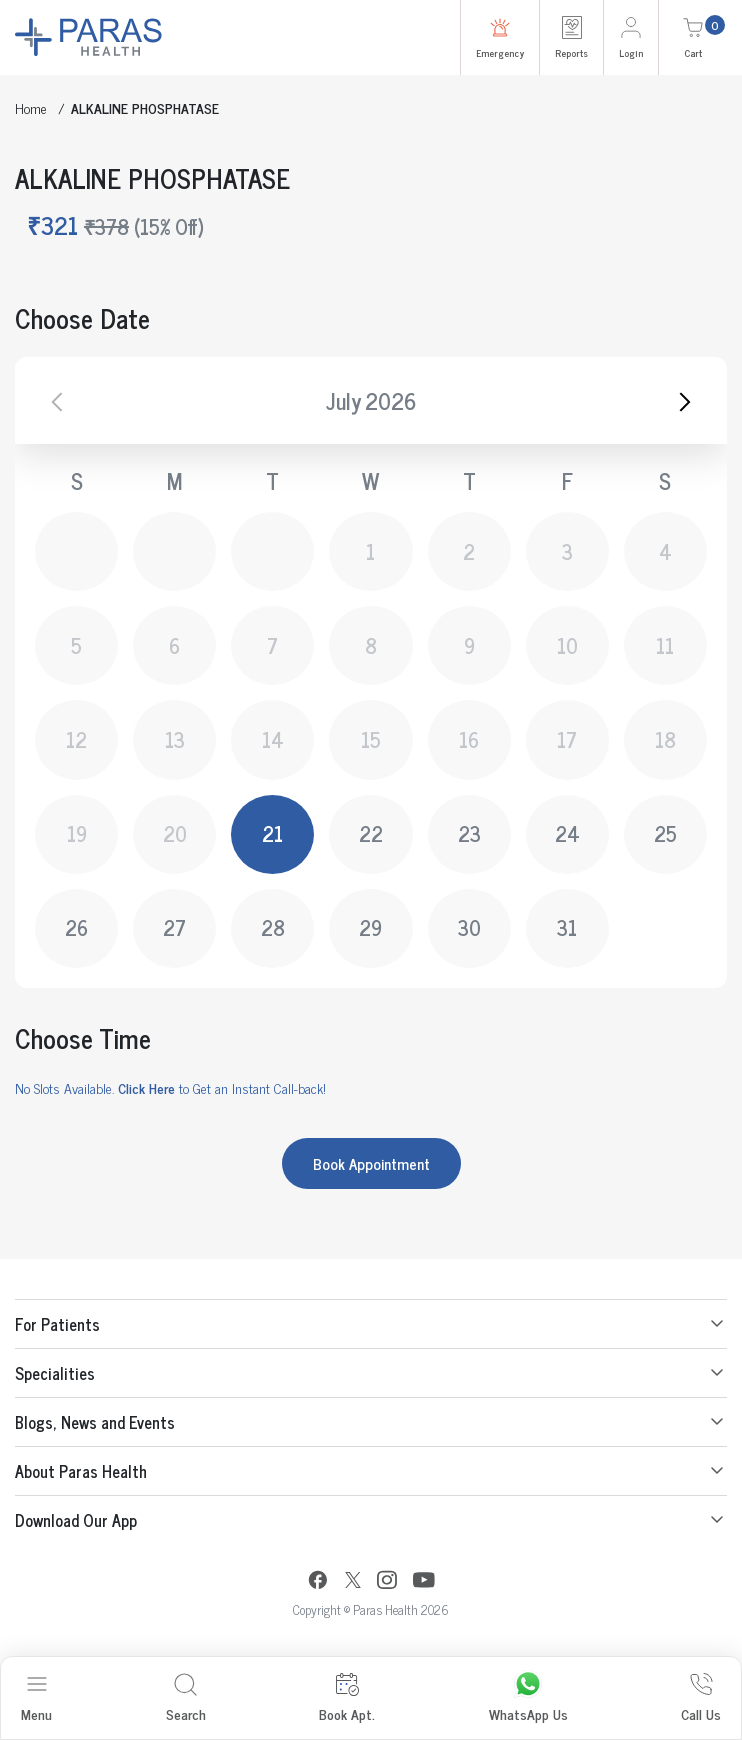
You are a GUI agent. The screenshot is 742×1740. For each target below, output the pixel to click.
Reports (571, 38)
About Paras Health (81, 1471)
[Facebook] (318, 1582)
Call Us (701, 1698)
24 (567, 833)
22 (371, 833)
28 (273, 927)
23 (469, 833)
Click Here (146, 1087)
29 (370, 927)
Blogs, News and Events (95, 1422)
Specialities (55, 1373)
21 (272, 833)
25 (665, 833)
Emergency (500, 38)
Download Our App (76, 1520)
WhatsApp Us (528, 1698)
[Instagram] (387, 1582)
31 (567, 927)
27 (174, 927)
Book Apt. (347, 1698)
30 (469, 927)
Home (31, 107)
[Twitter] (353, 1582)
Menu (36, 1698)
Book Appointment (371, 1163)
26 (76, 927)
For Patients (57, 1324)
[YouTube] (424, 1582)
